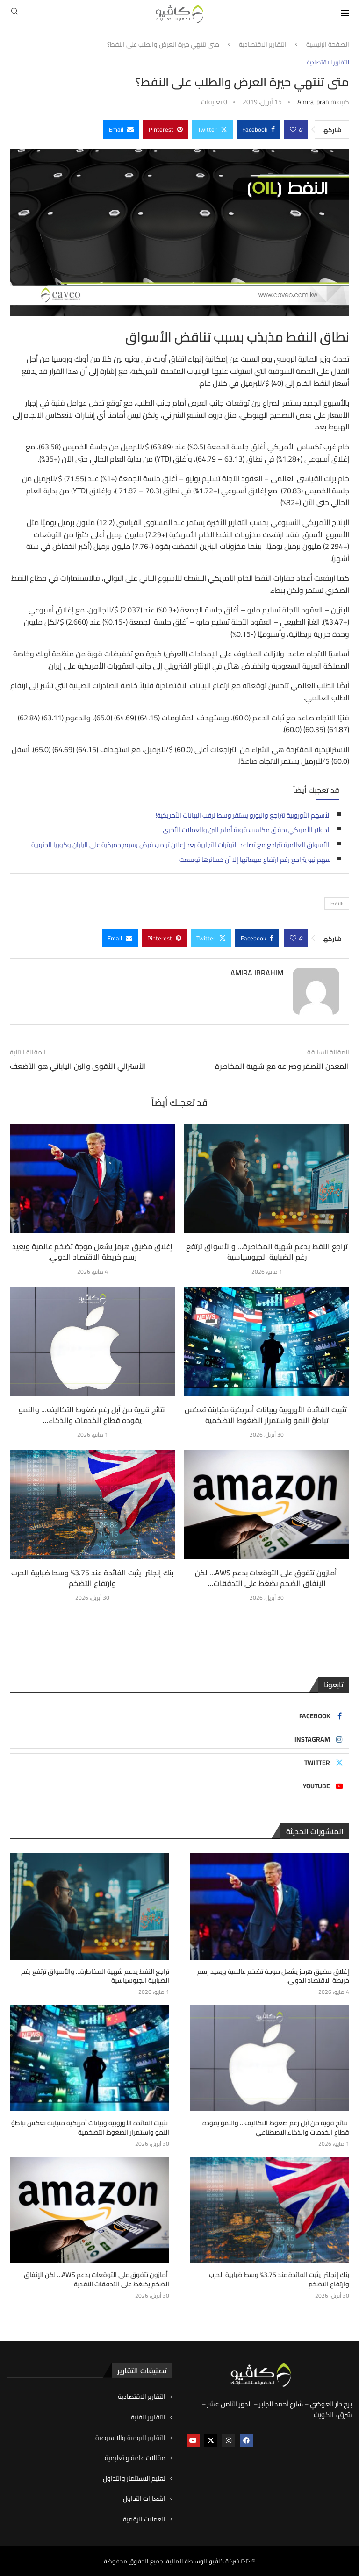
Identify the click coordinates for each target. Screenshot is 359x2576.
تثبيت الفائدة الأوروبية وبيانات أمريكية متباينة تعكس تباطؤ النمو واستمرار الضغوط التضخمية (267, 1414)
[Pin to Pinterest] (165, 129)
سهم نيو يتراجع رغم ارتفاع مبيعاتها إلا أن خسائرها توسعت (255, 860)
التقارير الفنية (148, 2417)
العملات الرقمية (144, 2519)
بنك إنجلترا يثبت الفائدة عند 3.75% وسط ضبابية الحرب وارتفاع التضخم (92, 1578)
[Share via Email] (121, 129)
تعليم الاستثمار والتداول (134, 2478)
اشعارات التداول (144, 2498)
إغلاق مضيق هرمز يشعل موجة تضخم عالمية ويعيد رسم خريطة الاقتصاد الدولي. (92, 1251)
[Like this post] (293, 129)
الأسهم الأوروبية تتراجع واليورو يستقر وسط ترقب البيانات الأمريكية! (243, 815)
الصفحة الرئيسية (327, 45)
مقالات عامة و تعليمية (135, 2457)
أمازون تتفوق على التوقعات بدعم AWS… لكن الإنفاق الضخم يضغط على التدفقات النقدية (97, 2279)
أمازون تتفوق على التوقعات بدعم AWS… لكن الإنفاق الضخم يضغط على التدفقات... (267, 1578)
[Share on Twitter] (212, 129)
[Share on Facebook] (258, 129)
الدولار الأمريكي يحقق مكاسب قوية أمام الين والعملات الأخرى (247, 830)
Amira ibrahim (316, 102)
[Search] (14, 14)
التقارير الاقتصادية (263, 45)
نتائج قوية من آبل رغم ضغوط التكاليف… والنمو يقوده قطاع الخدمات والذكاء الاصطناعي (275, 2128)
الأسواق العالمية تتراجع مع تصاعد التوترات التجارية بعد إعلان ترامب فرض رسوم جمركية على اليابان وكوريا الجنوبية (181, 845)
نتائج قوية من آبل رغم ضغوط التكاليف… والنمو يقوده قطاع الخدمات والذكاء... (92, 1414)
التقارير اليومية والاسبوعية (130, 2437)
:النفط (336, 903)
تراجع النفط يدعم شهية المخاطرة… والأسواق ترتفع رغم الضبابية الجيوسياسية (267, 1251)
